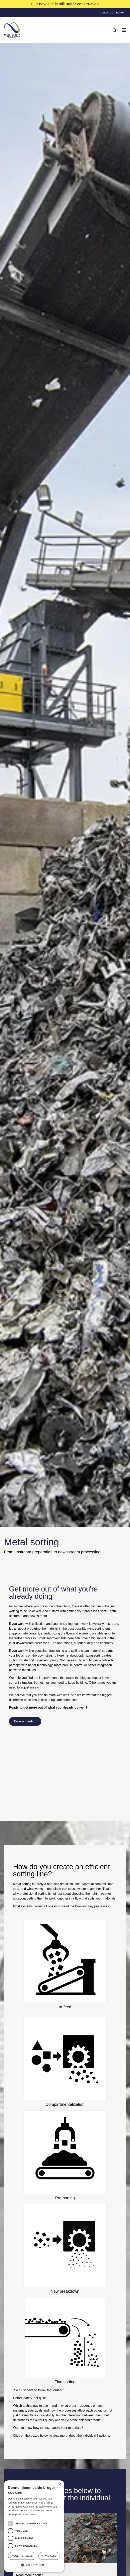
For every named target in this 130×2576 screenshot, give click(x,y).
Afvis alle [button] (49, 2556)
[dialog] (34, 2526)
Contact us (106, 12)
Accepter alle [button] (22, 2556)
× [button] (59, 2484)
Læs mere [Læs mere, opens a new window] (29, 2514)
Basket (120, 12)
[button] (34, 2565)
